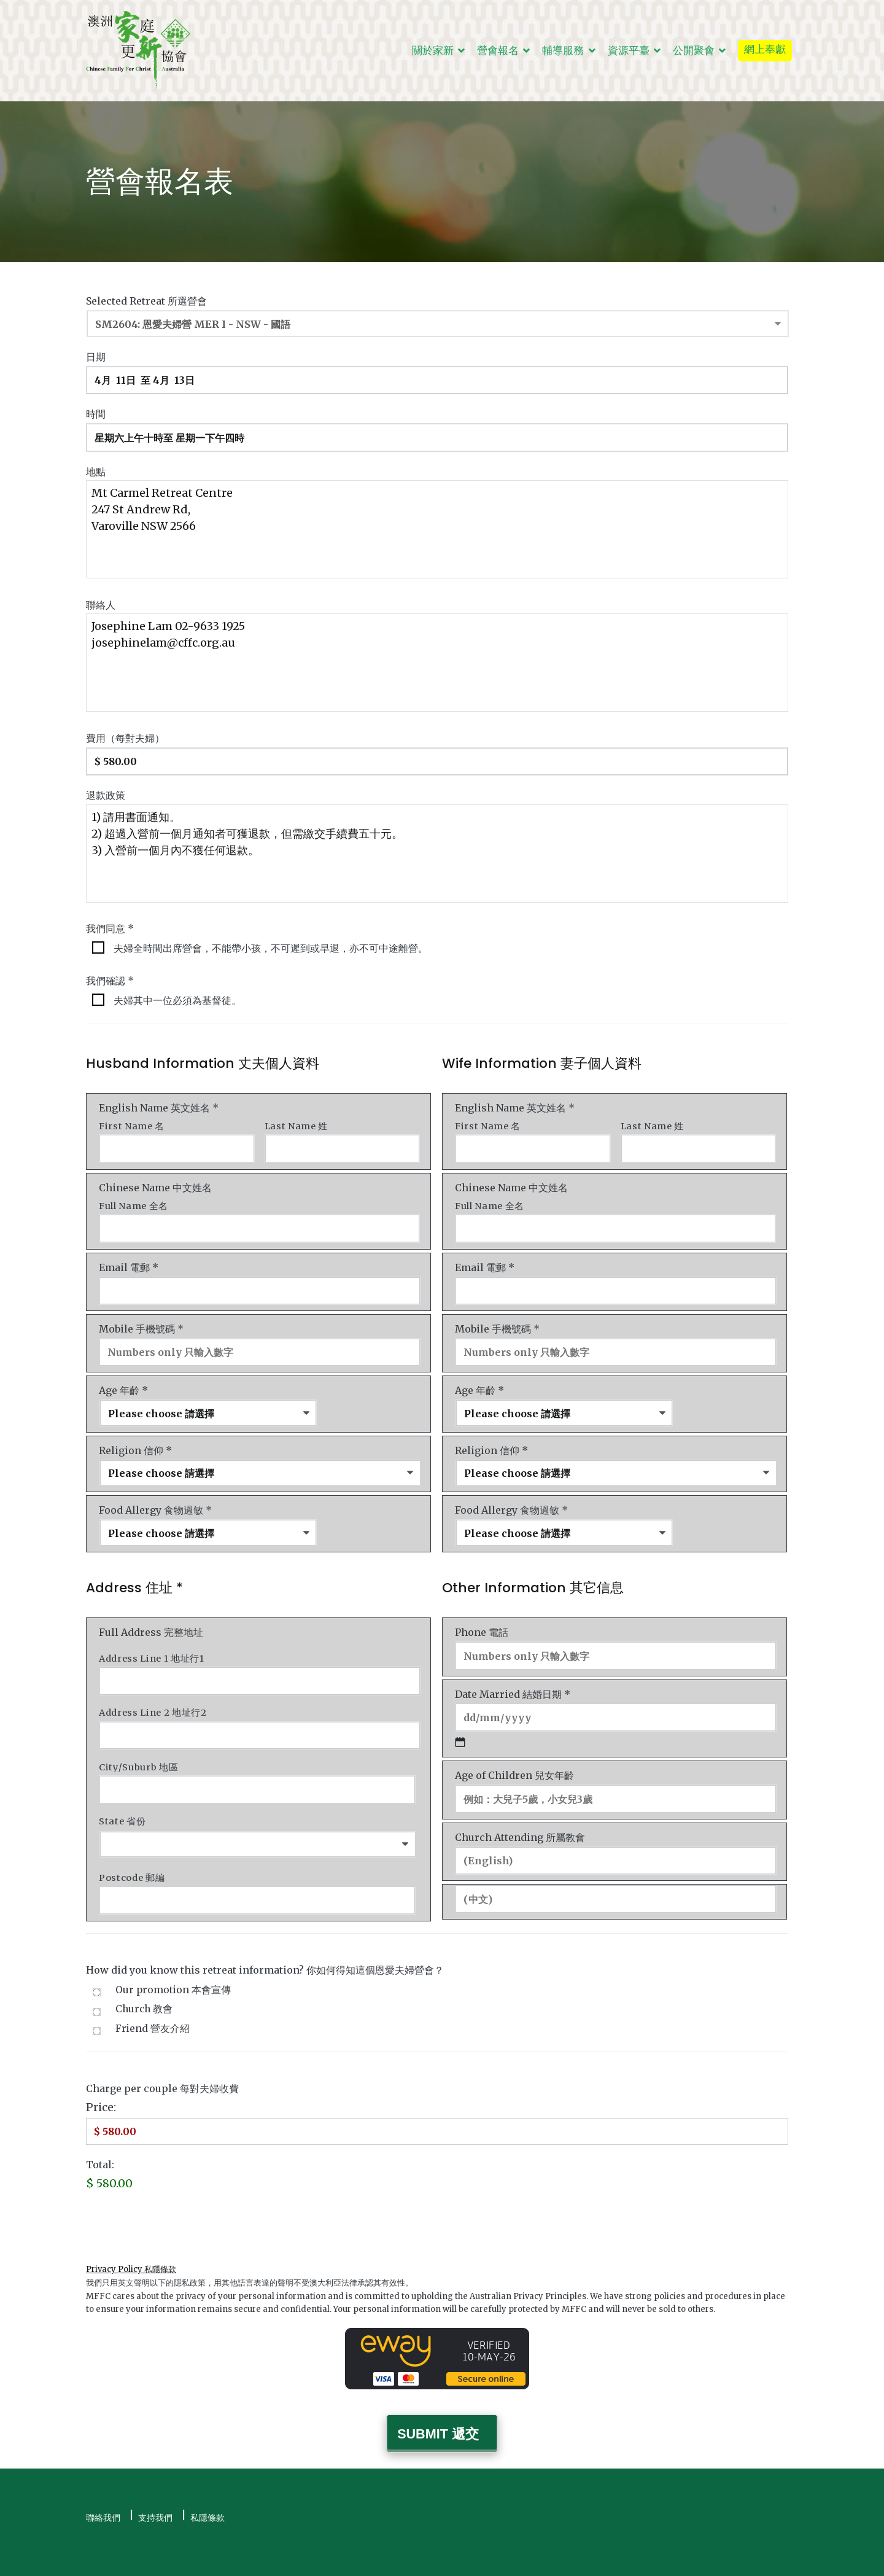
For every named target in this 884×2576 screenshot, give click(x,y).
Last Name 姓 (296, 1120)
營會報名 (498, 50)
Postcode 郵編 (132, 1859)
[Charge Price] (437, 2110)
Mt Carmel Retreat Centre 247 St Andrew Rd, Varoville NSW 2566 (437, 526)
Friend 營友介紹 (152, 2008)
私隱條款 (207, 2493)
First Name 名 (132, 1120)
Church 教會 (144, 1989)
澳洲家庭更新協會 (189, 2558)
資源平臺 (628, 50)
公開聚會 (694, 50)
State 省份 (122, 1803)
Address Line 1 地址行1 (151, 1645)
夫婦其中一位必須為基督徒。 (177, 995)
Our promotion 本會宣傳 (173, 1969)
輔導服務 (563, 50)
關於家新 (433, 50)
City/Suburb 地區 (138, 1750)
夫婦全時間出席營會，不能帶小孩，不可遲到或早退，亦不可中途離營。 (271, 943)
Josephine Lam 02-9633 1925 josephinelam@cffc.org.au (437, 659)
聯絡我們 (103, 2493)
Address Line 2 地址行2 (153, 1697)
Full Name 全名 (133, 1198)
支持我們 (155, 2493)
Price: (101, 2087)
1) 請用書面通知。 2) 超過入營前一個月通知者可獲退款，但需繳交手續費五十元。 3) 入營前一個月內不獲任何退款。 (437, 848)
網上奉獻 (765, 49)
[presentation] (179, 2204)
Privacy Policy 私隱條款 (131, 2248)
